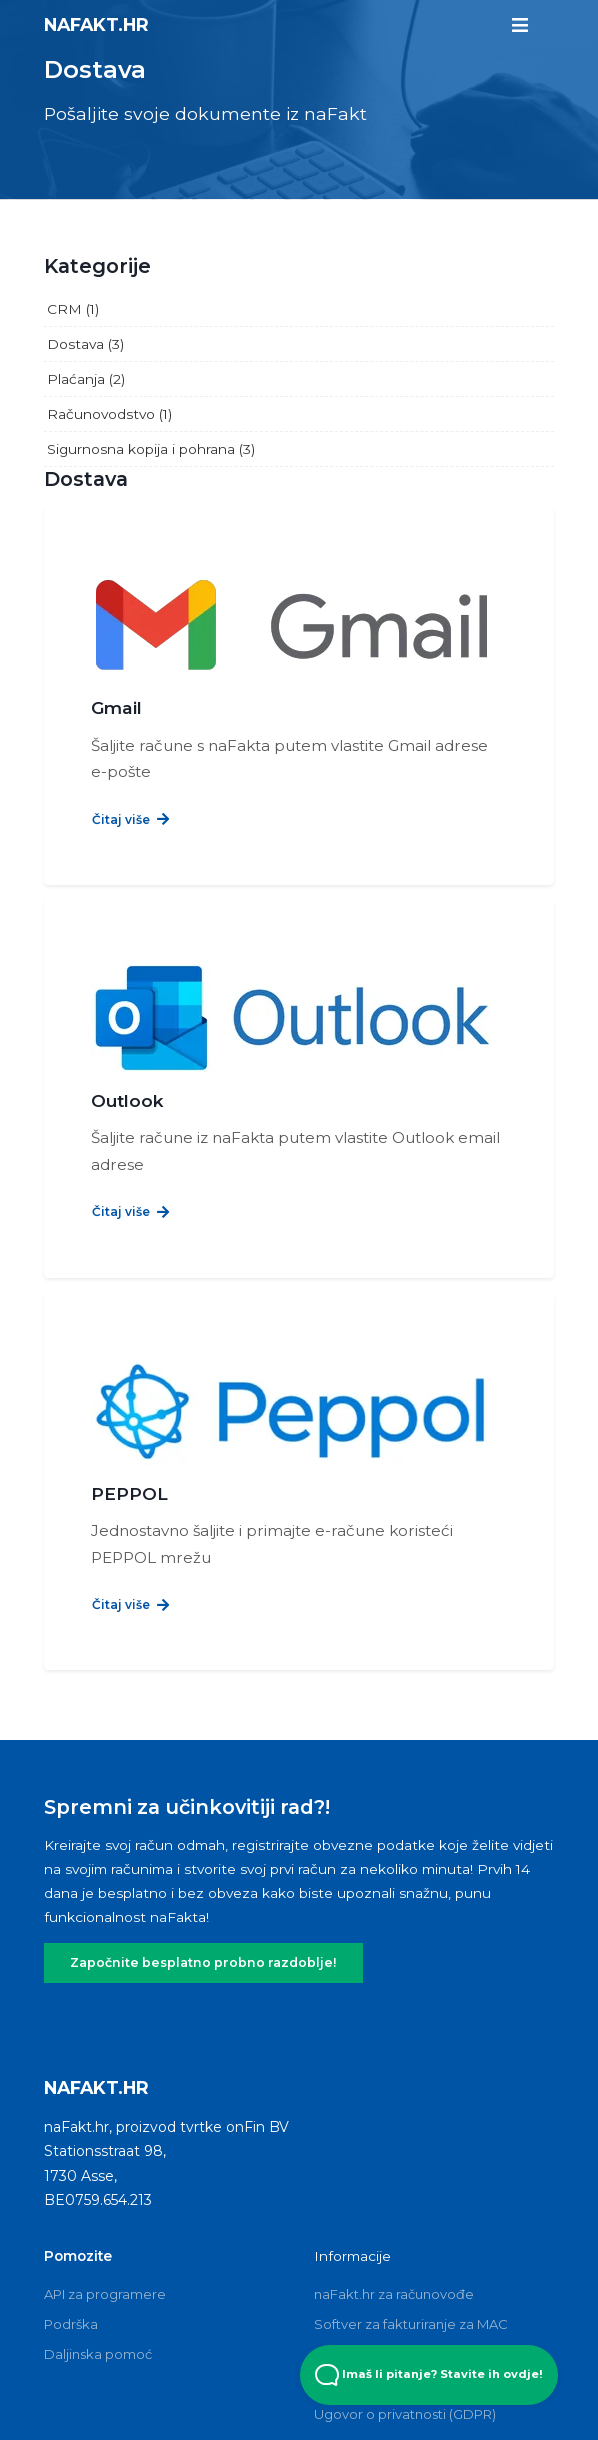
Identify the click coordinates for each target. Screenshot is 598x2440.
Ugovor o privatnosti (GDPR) (405, 2322)
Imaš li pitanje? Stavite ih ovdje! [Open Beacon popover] (429, 2375)
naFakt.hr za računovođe (394, 2202)
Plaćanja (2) (86, 379)
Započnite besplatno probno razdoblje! (188, 1872)
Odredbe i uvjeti (367, 2292)
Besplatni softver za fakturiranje (415, 2262)
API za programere (105, 2202)
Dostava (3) (85, 344)
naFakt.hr (96, 23)
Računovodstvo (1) (109, 414)
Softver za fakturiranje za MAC (411, 2232)
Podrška (71, 2232)
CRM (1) (73, 309)
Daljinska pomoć (98, 2262)
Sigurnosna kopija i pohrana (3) (151, 449)
